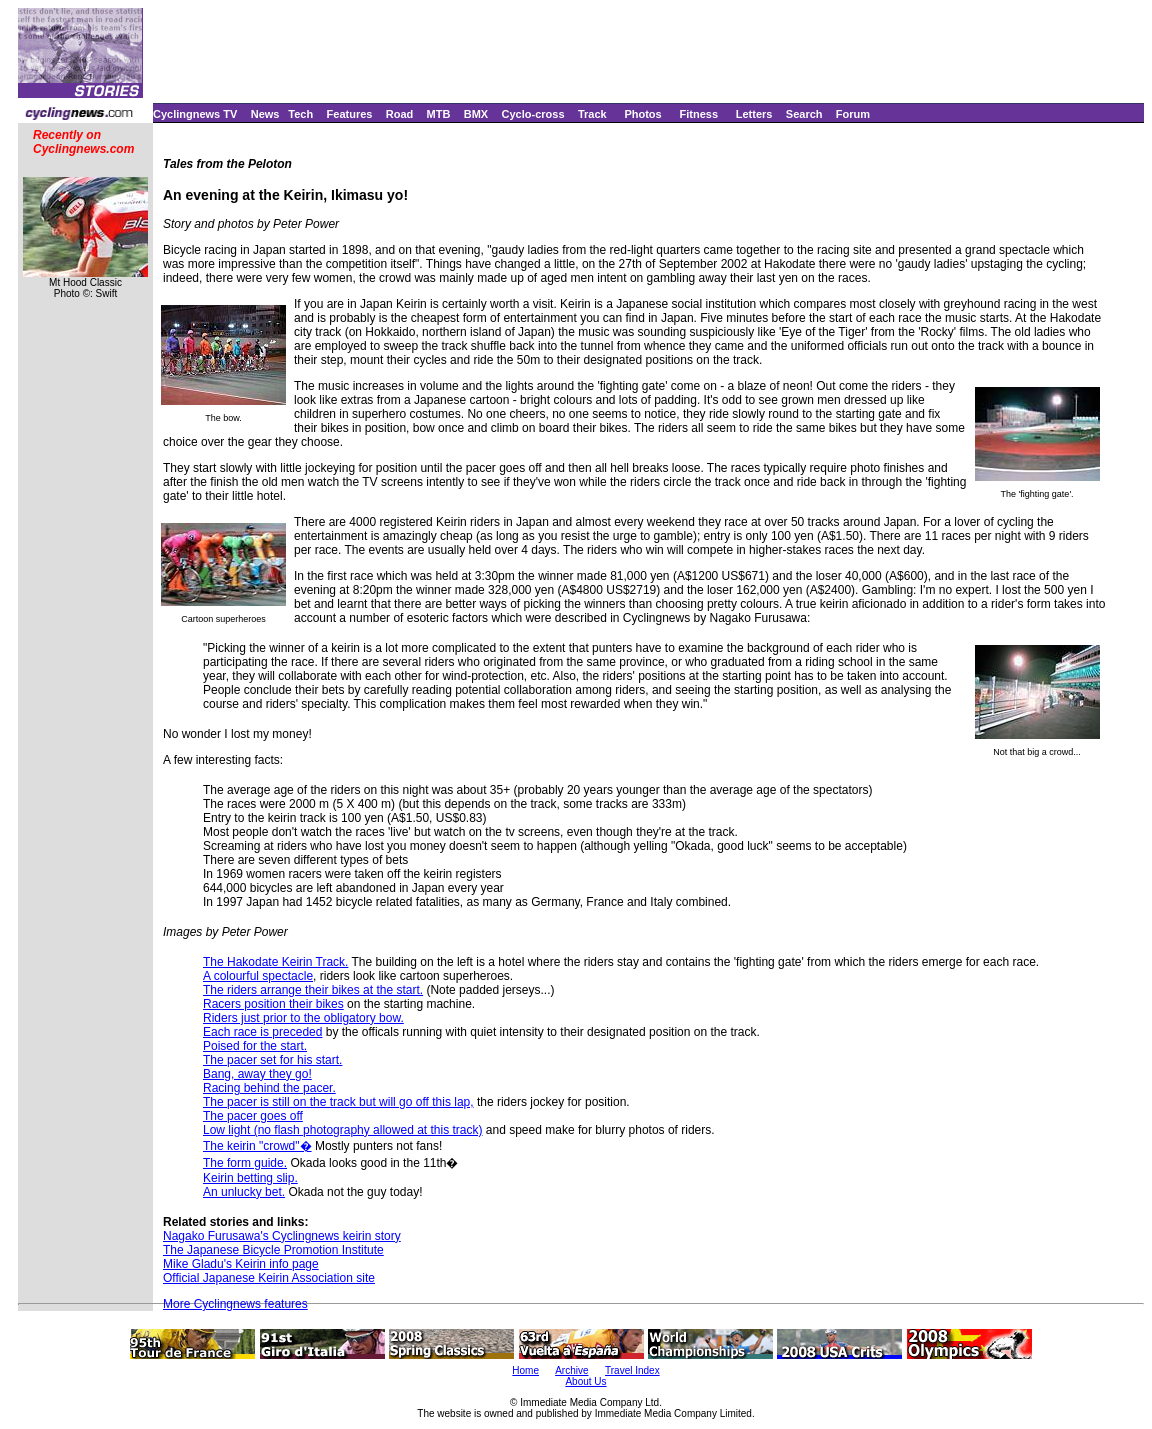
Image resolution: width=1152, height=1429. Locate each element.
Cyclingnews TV (195, 114)
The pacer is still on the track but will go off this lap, (338, 1102)
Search (804, 114)
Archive (571, 1370)
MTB (439, 114)
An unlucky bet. (244, 1192)
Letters (754, 114)
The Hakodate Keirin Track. (275, 962)
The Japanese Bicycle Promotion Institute (273, 1250)
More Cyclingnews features (235, 1304)
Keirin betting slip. (250, 1178)
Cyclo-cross (533, 114)
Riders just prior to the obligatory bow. (303, 1018)
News (265, 114)
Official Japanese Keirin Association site (269, 1278)
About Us (585, 1381)
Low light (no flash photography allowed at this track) (343, 1130)
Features (350, 114)
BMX (476, 114)
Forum (853, 114)
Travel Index (632, 1370)
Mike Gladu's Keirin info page (241, 1264)
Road (400, 114)
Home (525, 1370)
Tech (300, 114)
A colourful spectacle (258, 976)
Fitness (698, 114)
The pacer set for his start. (272, 1060)
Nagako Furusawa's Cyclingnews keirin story (282, 1236)
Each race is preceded (262, 1032)
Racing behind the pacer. (269, 1088)
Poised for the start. (255, 1046)
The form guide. (245, 1163)
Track (592, 114)
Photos (642, 114)
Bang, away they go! (257, 1074)
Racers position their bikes (273, 1004)
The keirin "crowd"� (257, 1146)
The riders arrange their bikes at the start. (313, 990)
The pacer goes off (253, 1116)
